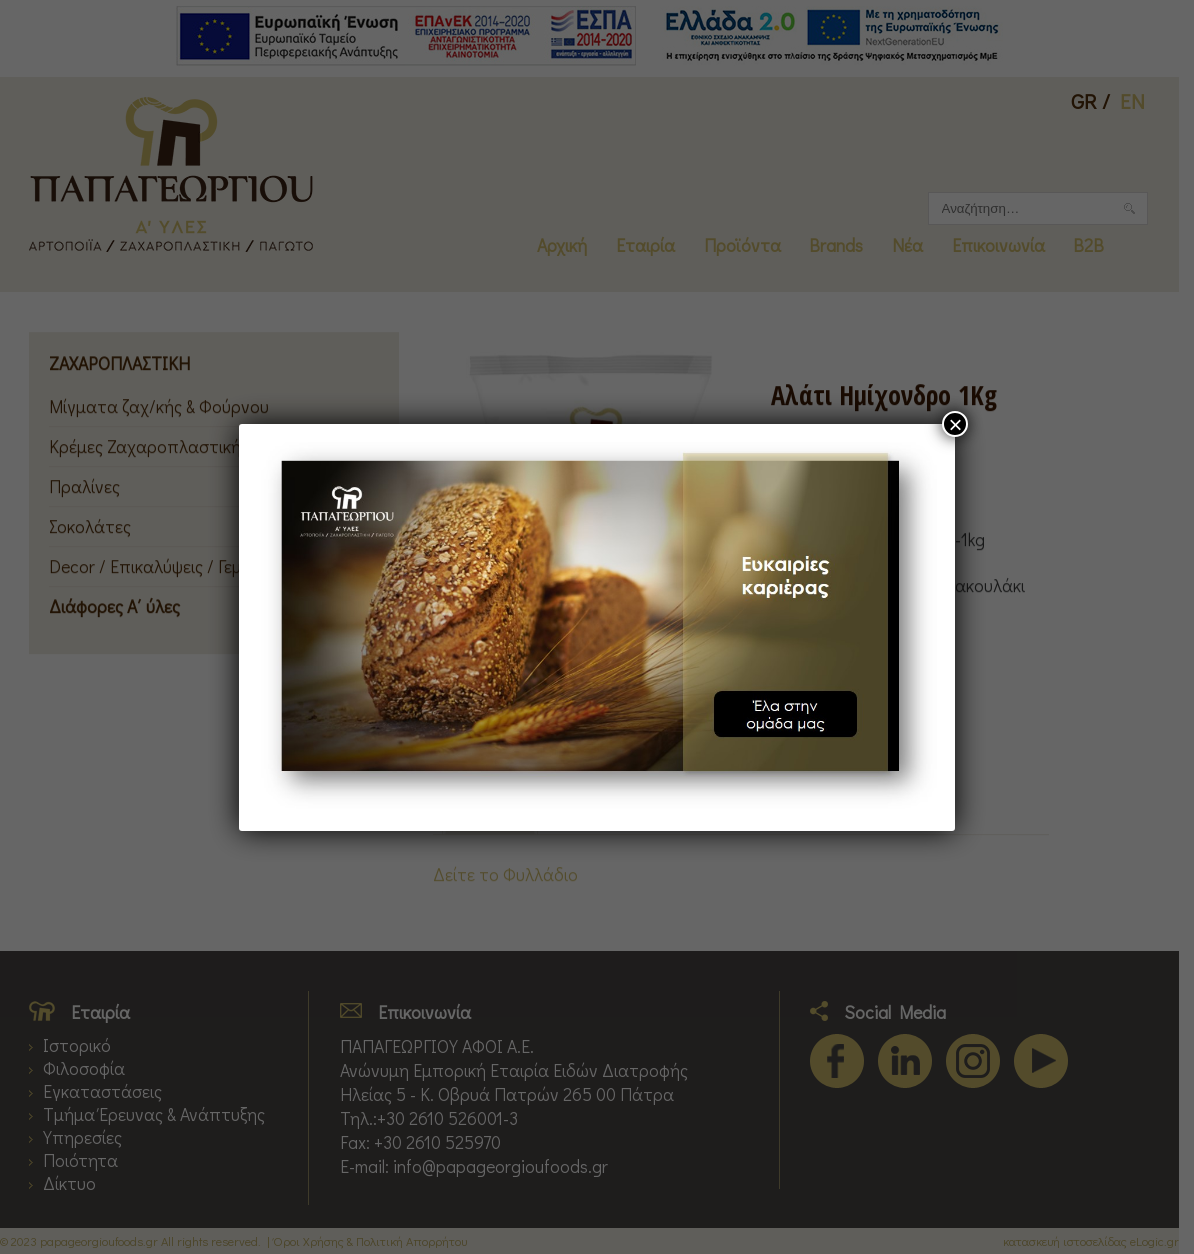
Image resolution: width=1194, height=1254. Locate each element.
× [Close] (955, 424)
